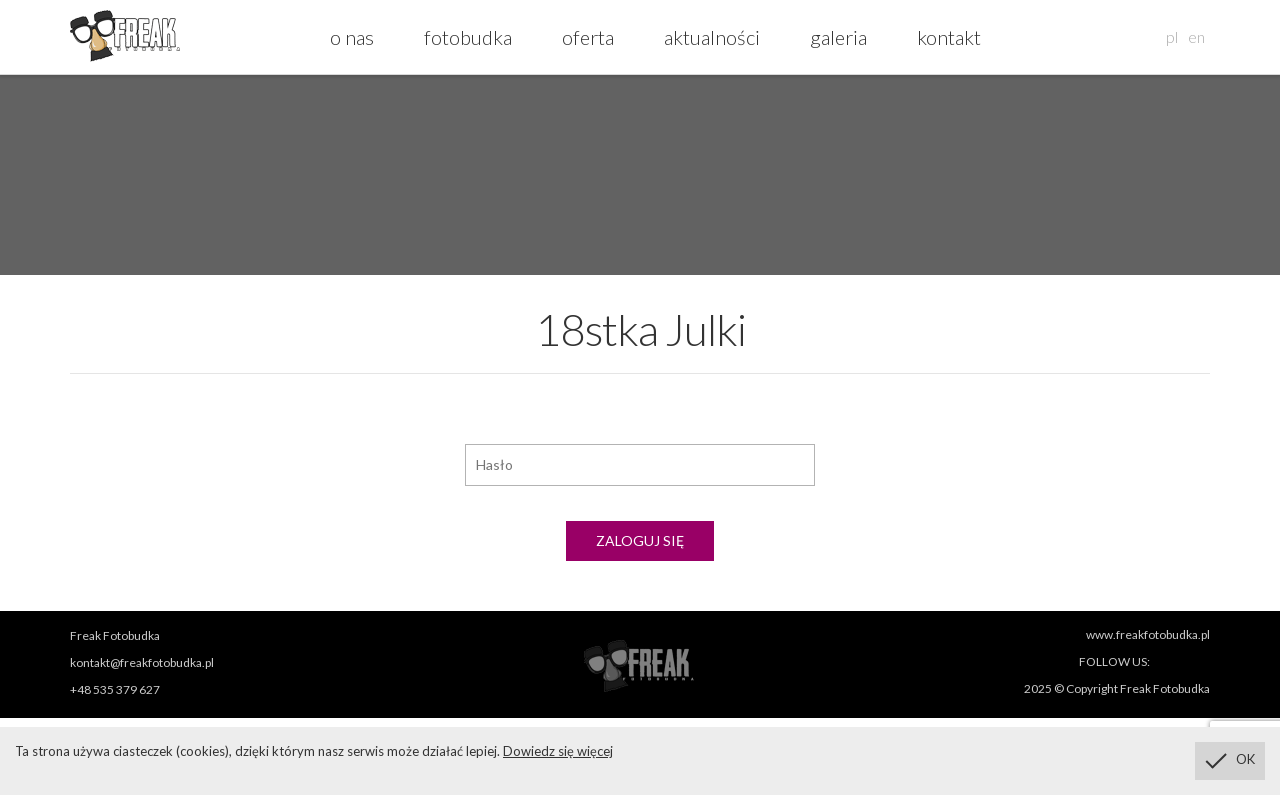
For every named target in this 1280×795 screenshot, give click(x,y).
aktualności (712, 37)
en (1196, 36)
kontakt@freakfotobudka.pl (142, 662)
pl (1172, 36)
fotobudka (468, 37)
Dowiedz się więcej (558, 751)
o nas (352, 37)
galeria (838, 37)
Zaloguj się (640, 540)
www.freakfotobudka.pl (1148, 634)
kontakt (949, 37)
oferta (588, 37)
